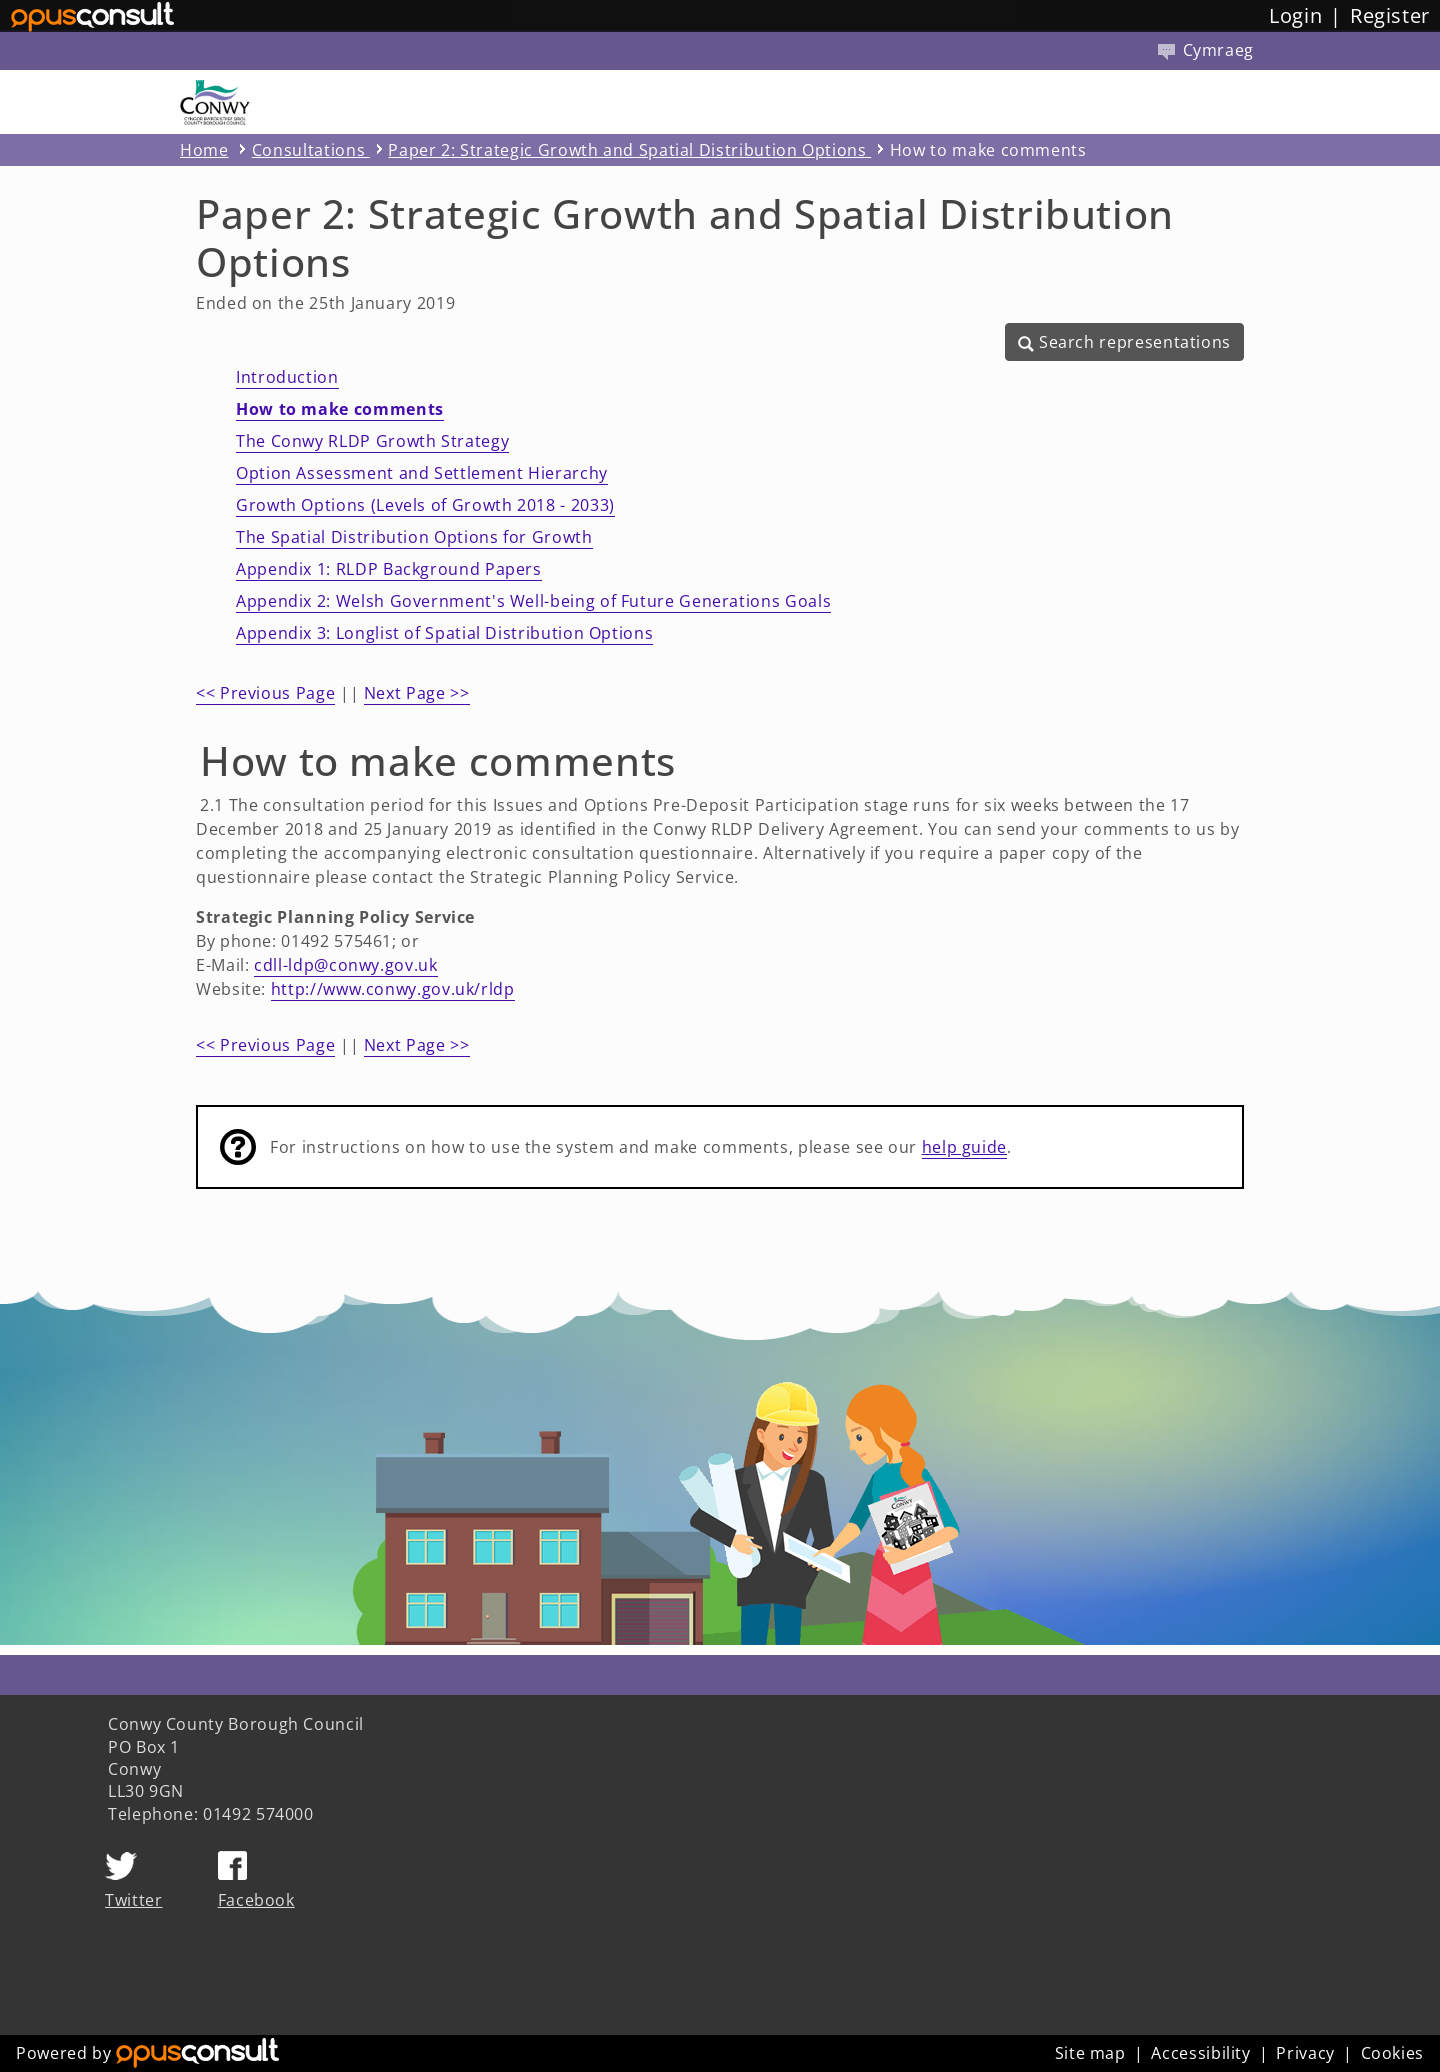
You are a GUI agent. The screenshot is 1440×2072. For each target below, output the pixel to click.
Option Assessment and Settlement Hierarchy (422, 473)
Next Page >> (417, 693)
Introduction (287, 377)
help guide (964, 1147)
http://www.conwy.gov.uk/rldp (393, 989)
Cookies (1392, 2053)
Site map (1090, 2053)
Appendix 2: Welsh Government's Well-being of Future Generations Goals (533, 601)
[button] (1124, 342)
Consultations (311, 150)
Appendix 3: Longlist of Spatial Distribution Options (444, 633)
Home (204, 150)
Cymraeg (1206, 50)
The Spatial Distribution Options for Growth (414, 537)
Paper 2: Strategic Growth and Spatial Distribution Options (629, 150)
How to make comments (340, 409)
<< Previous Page (265, 693)
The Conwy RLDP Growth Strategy (372, 441)
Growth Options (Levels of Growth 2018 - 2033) (425, 505)
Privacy (1305, 2053)
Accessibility (1200, 2053)
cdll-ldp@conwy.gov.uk (345, 965)
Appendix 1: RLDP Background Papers (389, 569)
